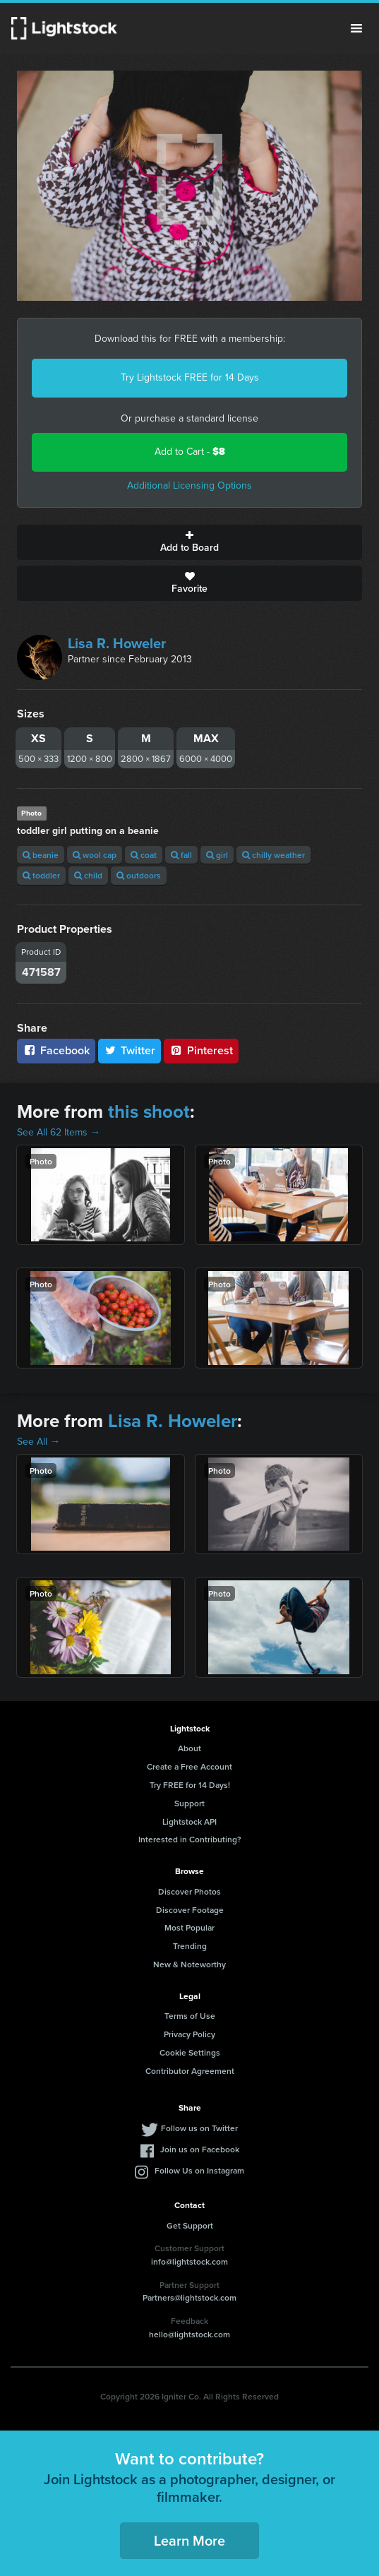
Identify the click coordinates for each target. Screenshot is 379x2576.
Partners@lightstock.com (189, 2297)
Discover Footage (190, 1910)
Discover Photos (189, 1891)
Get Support (190, 2225)
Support (189, 1803)
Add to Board (189, 542)
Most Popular (189, 1927)
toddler (41, 875)
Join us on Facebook (199, 2149)
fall (181, 855)
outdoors (138, 875)
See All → (38, 1441)
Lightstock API (189, 1821)
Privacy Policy (189, 2034)
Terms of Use (189, 2016)
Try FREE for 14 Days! (190, 1785)
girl (217, 855)
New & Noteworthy (189, 1964)
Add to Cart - (190, 451)
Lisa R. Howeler (117, 643)
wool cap (94, 855)
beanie (41, 855)
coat (144, 855)
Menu (356, 28)
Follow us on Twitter (199, 2128)
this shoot (149, 1111)
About (189, 1748)
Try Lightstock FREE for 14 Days (190, 377)
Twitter (130, 1050)
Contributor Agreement (189, 2071)
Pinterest (201, 1050)
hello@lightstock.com (189, 2334)
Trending (190, 1946)
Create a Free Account (189, 1766)
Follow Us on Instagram (199, 2170)
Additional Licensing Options (189, 485)
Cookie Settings (190, 2052)
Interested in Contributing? (189, 1839)
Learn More (189, 2540)
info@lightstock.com (189, 2261)
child (88, 875)
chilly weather (273, 855)
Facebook (56, 1050)
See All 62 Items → (58, 1132)
